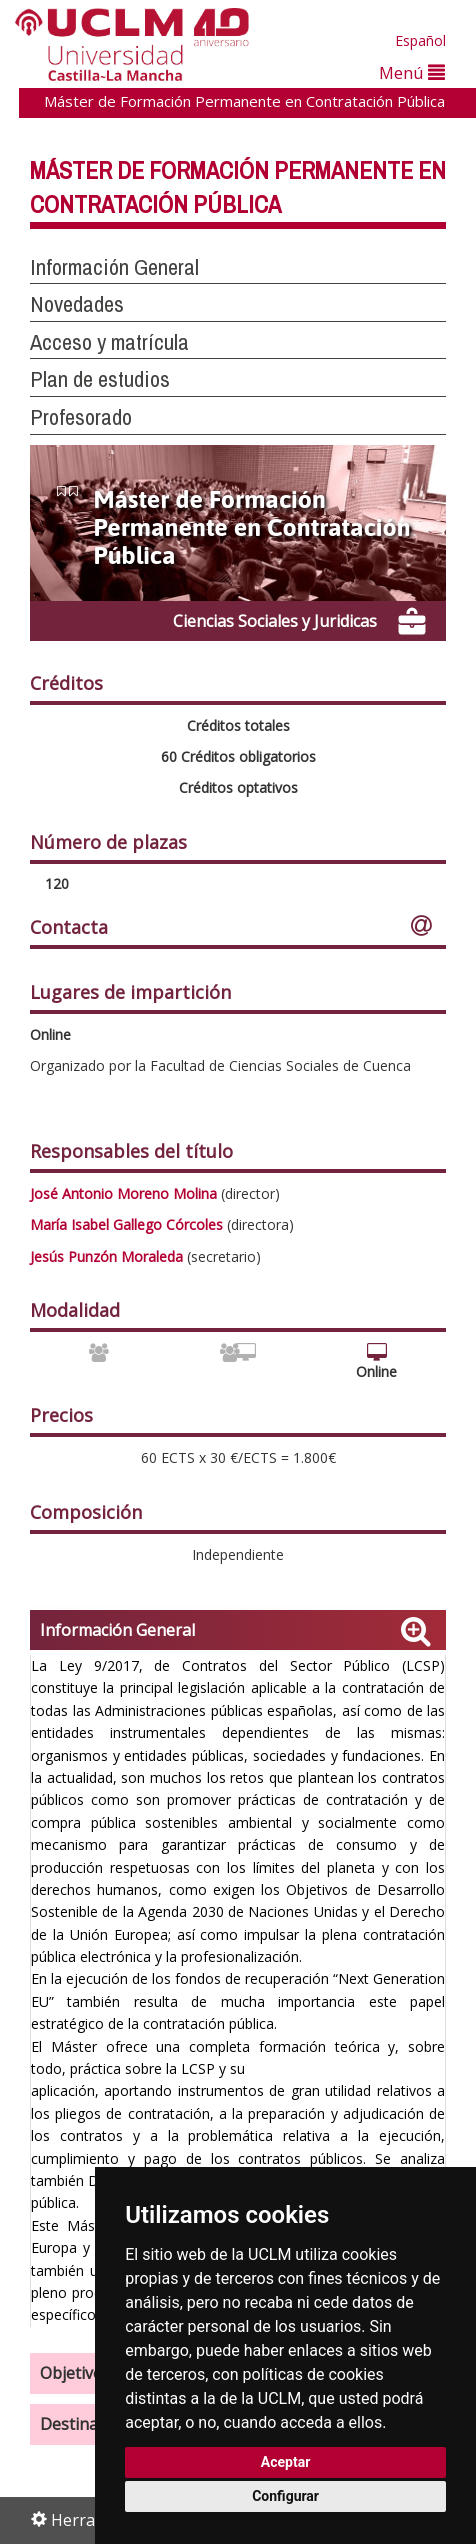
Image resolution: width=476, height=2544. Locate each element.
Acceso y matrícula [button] (109, 342)
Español (420, 40)
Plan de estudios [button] (100, 379)
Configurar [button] (285, 2496)
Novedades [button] (77, 304)
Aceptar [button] (286, 2462)
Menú (412, 72)
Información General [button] (114, 267)
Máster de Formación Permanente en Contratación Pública (244, 101)
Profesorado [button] (81, 417)
